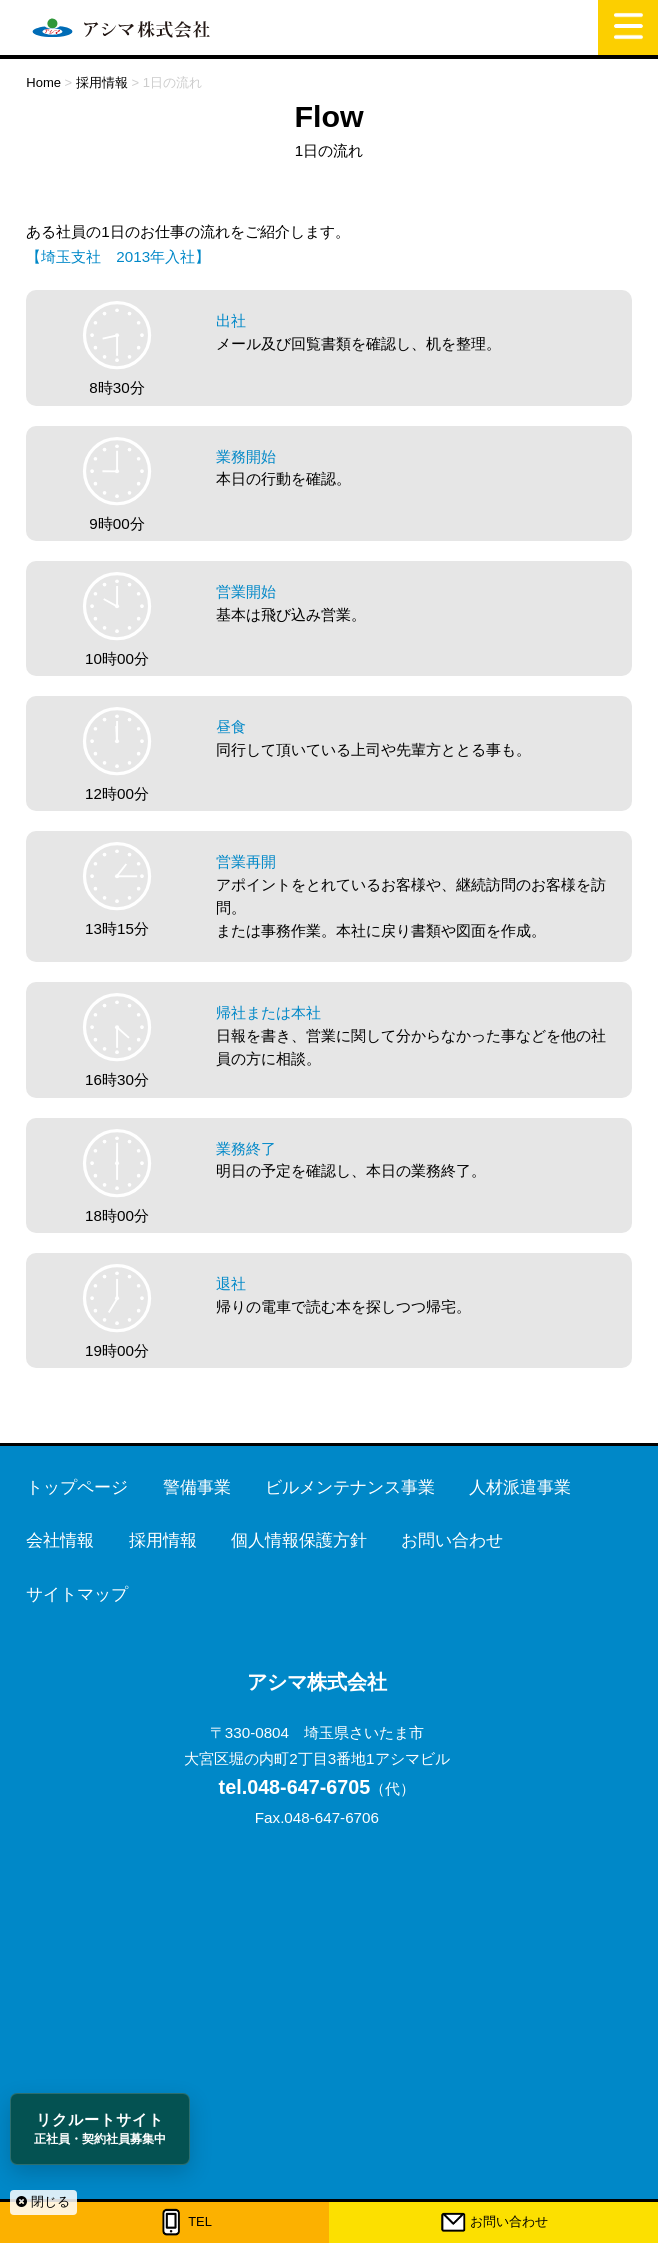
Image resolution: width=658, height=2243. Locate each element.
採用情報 (163, 1540)
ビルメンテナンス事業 (350, 1487)
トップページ (77, 1487)
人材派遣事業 (520, 1487)
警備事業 (197, 1487)
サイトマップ (77, 1594)
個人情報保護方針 (299, 1540)
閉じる (43, 2201)
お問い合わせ (509, 2221)
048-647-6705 (295, 1787)
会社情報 (60, 1540)
